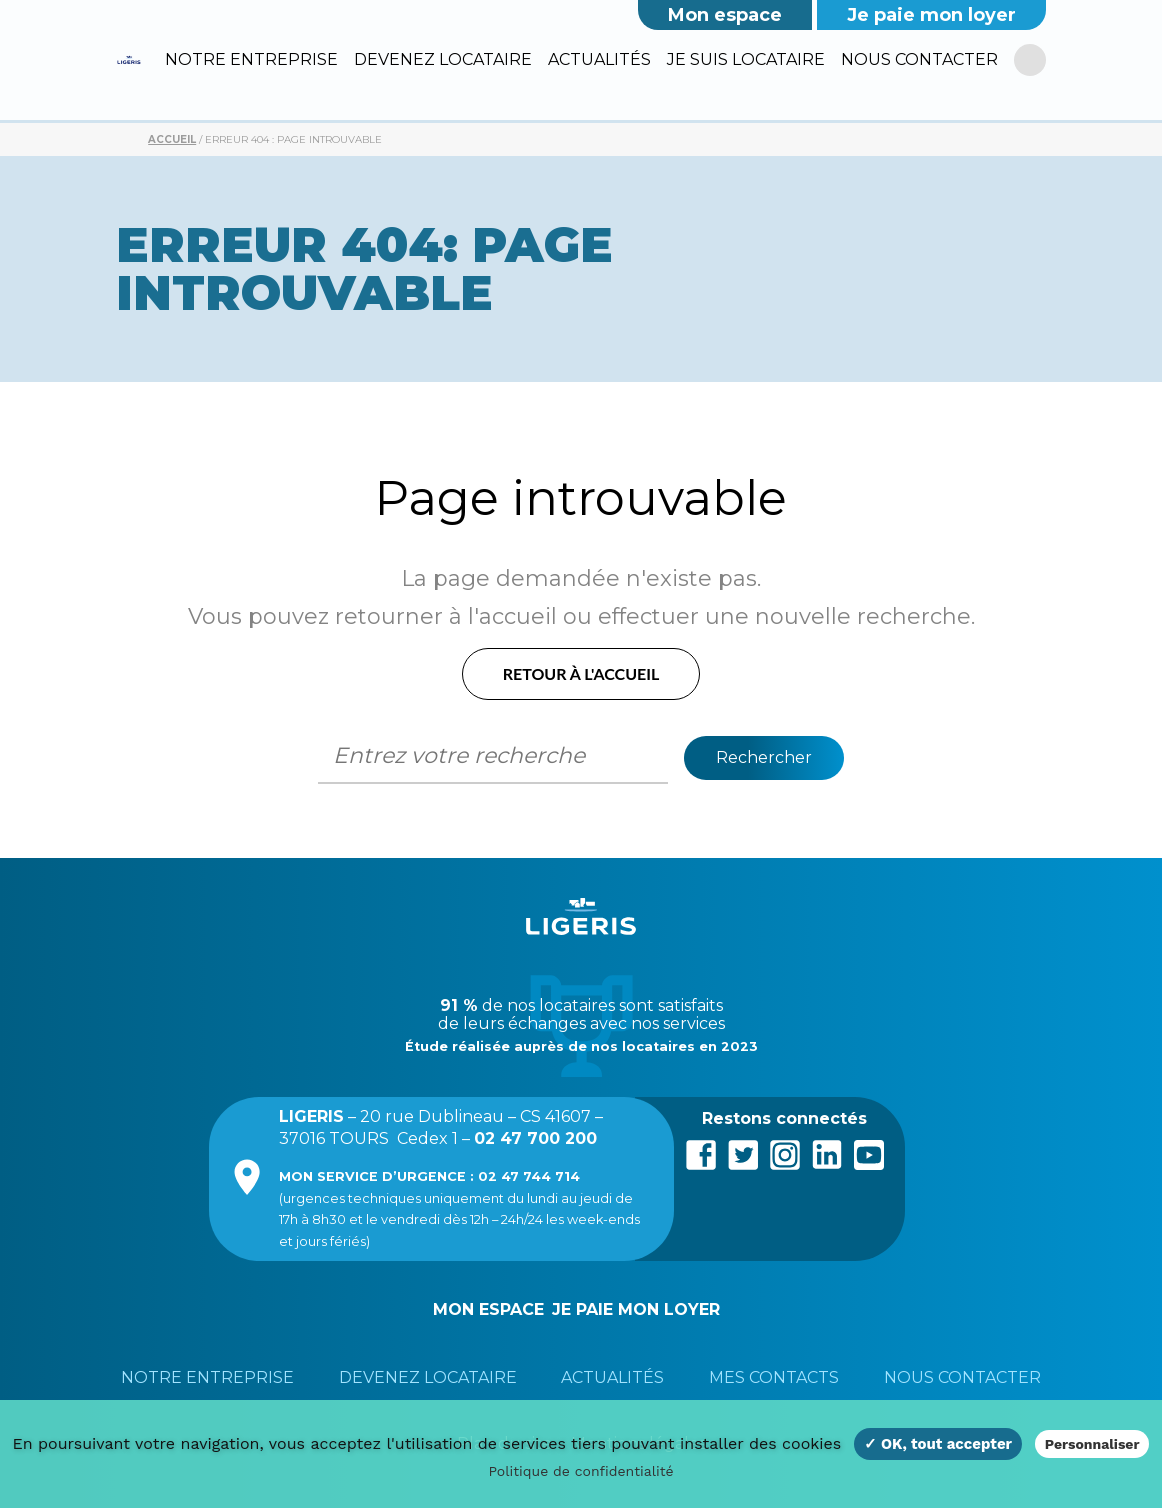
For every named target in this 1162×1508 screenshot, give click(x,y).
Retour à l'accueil (581, 673)
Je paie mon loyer (931, 15)
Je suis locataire (746, 59)
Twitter (743, 1153)
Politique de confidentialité (580, 1471)
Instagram (785, 1153)
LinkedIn (827, 1153)
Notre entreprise (251, 59)
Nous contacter (919, 59)
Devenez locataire (443, 59)
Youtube (869, 1153)
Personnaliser (1092, 1444)
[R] (1029, 60)
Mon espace (725, 15)
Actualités (599, 59)
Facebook (701, 1153)
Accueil (172, 139)
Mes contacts (774, 1377)
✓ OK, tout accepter (938, 1444)
